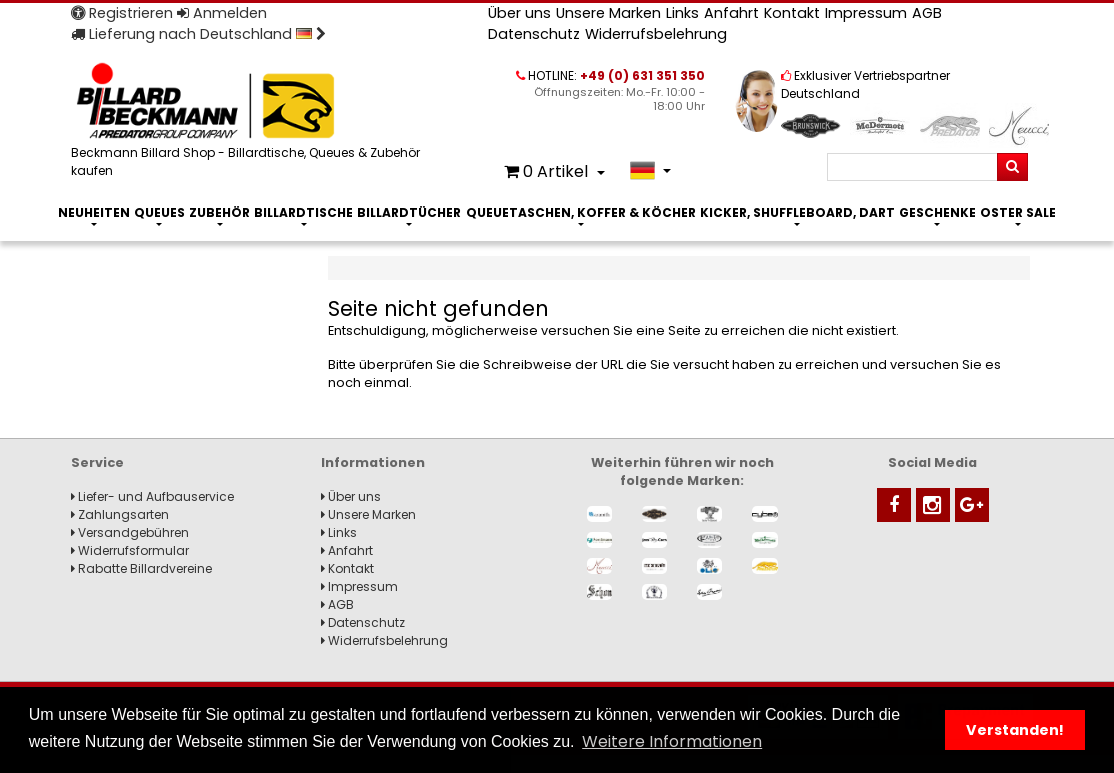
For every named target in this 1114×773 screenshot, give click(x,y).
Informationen (373, 462)
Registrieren (122, 13)
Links (682, 13)
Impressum (866, 13)
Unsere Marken (608, 13)
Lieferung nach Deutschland (198, 34)
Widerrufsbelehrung (656, 34)
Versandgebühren (130, 532)
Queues (159, 212)
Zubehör (219, 212)
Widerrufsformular (130, 550)
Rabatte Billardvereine (141, 568)
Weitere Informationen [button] (672, 741)
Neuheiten (94, 212)
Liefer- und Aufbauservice (152, 496)
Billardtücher (409, 212)
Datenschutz (534, 34)
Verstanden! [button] (1015, 730)
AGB (927, 13)
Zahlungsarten (120, 514)
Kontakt (792, 13)
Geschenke (937, 212)
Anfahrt (731, 13)
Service (97, 462)
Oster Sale (1018, 212)
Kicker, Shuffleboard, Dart (797, 212)
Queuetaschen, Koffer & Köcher (581, 212)
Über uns (519, 13)
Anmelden (222, 13)
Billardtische (303, 212)
